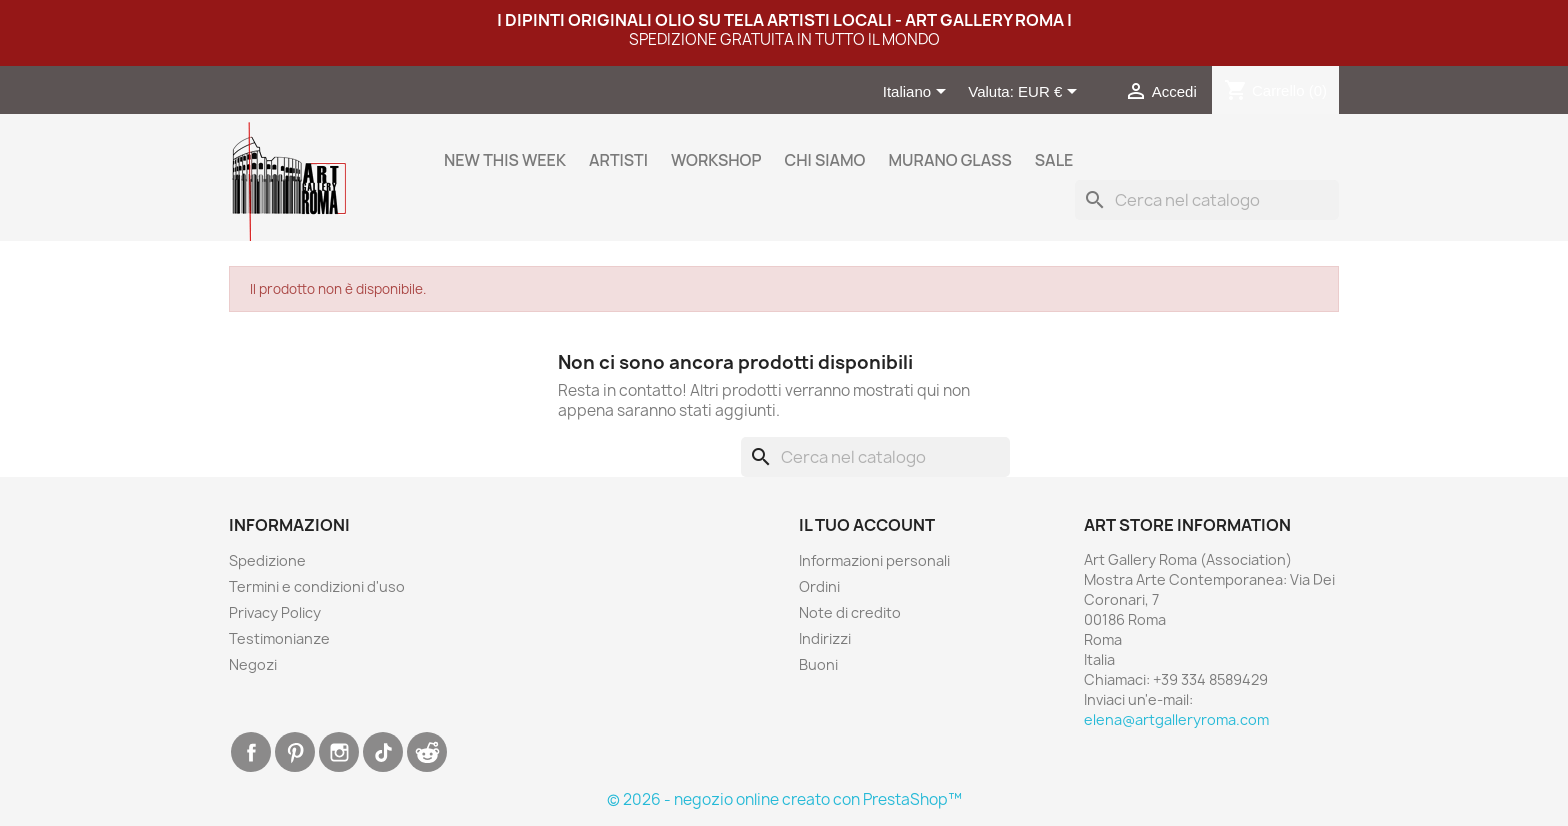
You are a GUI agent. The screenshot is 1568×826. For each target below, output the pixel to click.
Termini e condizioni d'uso (317, 586)
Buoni (818, 664)
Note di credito (850, 612)
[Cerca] (1207, 200)
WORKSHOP (716, 160)
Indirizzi (825, 638)
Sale (1054, 160)
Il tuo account (867, 525)
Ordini (819, 586)
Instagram (339, 752)
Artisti (618, 160)
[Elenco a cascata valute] (1051, 93)
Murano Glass (949, 160)
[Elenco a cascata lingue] (918, 93)
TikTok (383, 752)
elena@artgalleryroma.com (1176, 719)
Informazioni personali (874, 560)
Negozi (253, 664)
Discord (427, 752)
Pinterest (295, 752)
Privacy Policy (275, 612)
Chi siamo (824, 160)
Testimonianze (279, 638)
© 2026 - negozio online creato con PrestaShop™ (784, 799)
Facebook (251, 752)
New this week (505, 160)
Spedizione (267, 560)
